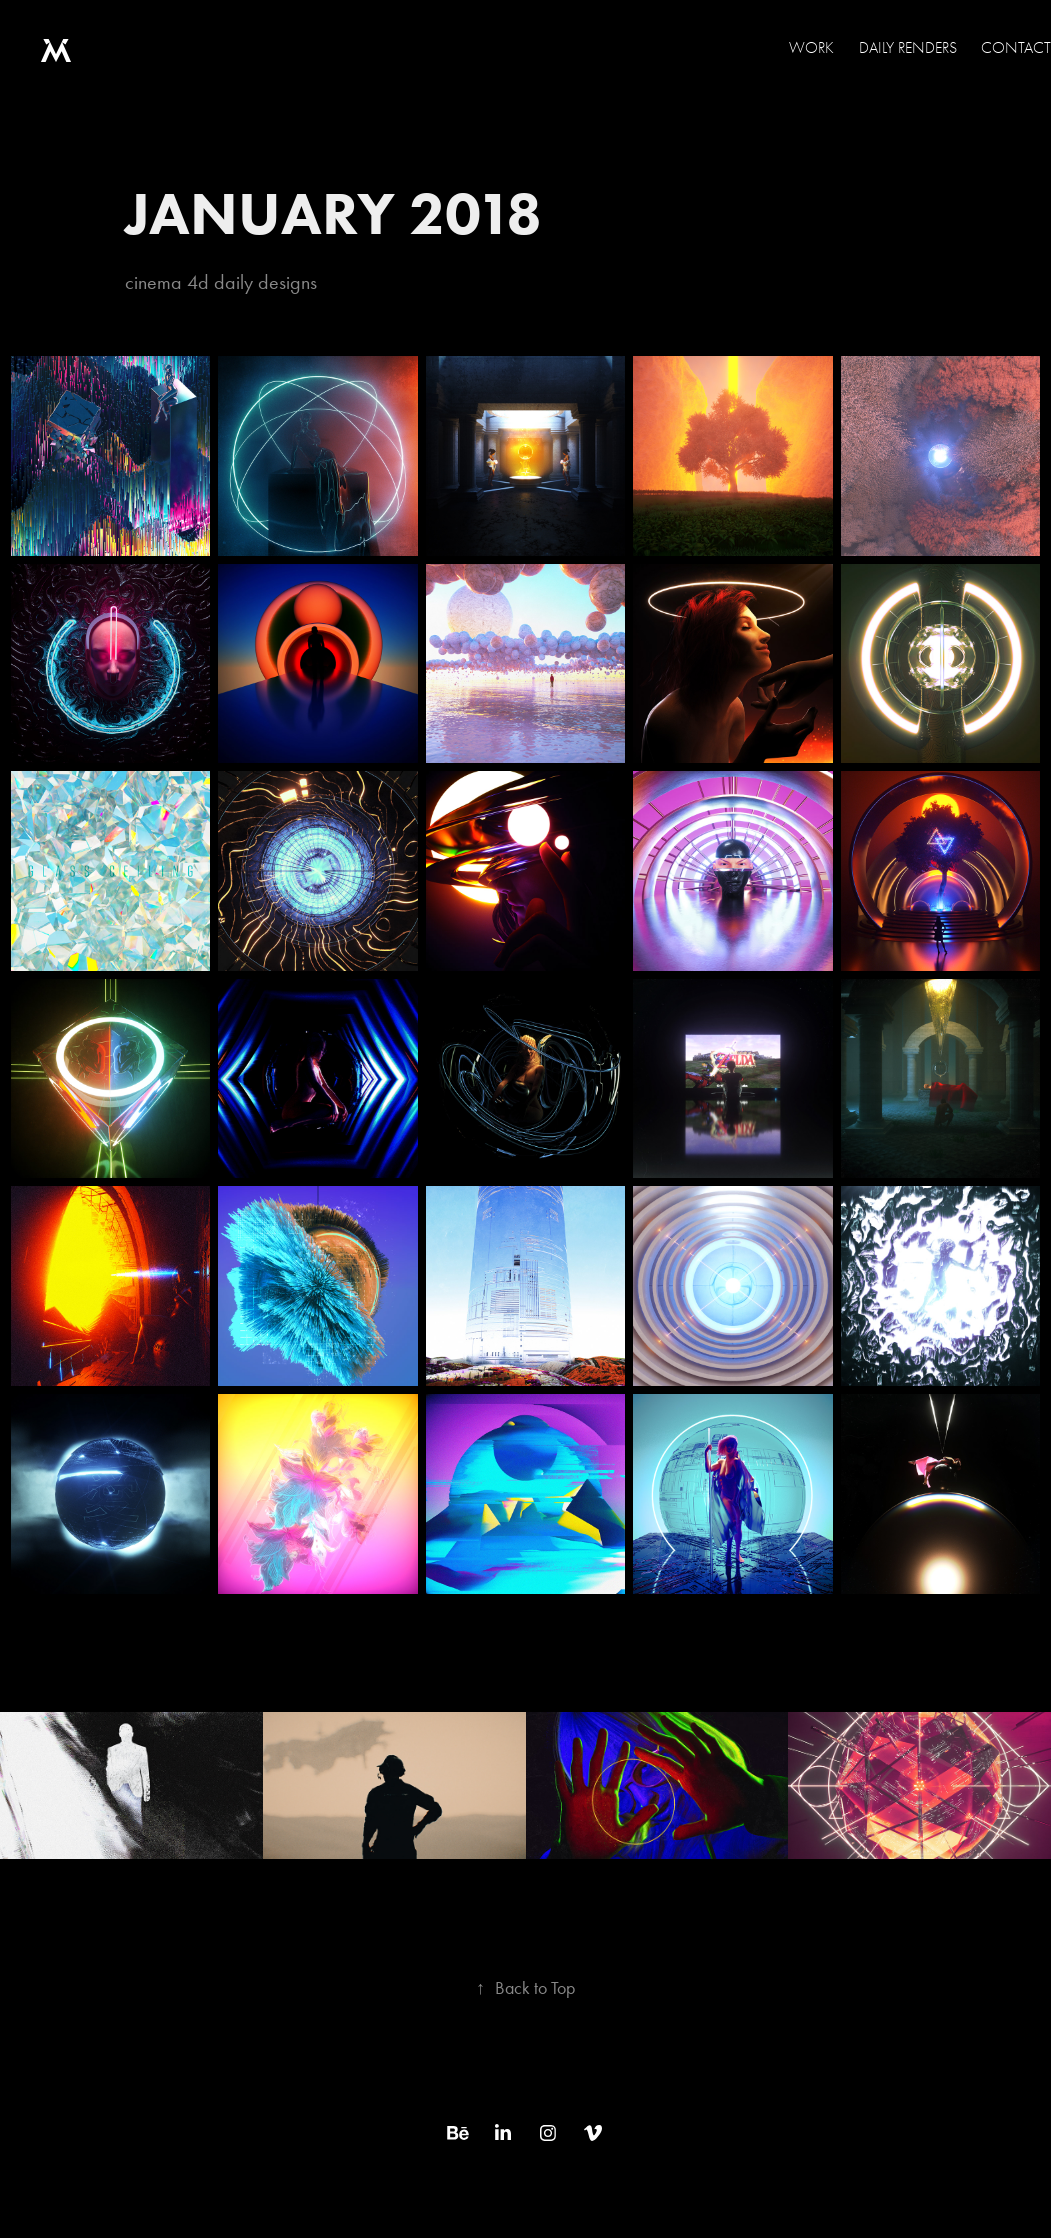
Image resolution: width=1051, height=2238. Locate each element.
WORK (811, 48)
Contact (1016, 48)
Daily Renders (908, 48)
